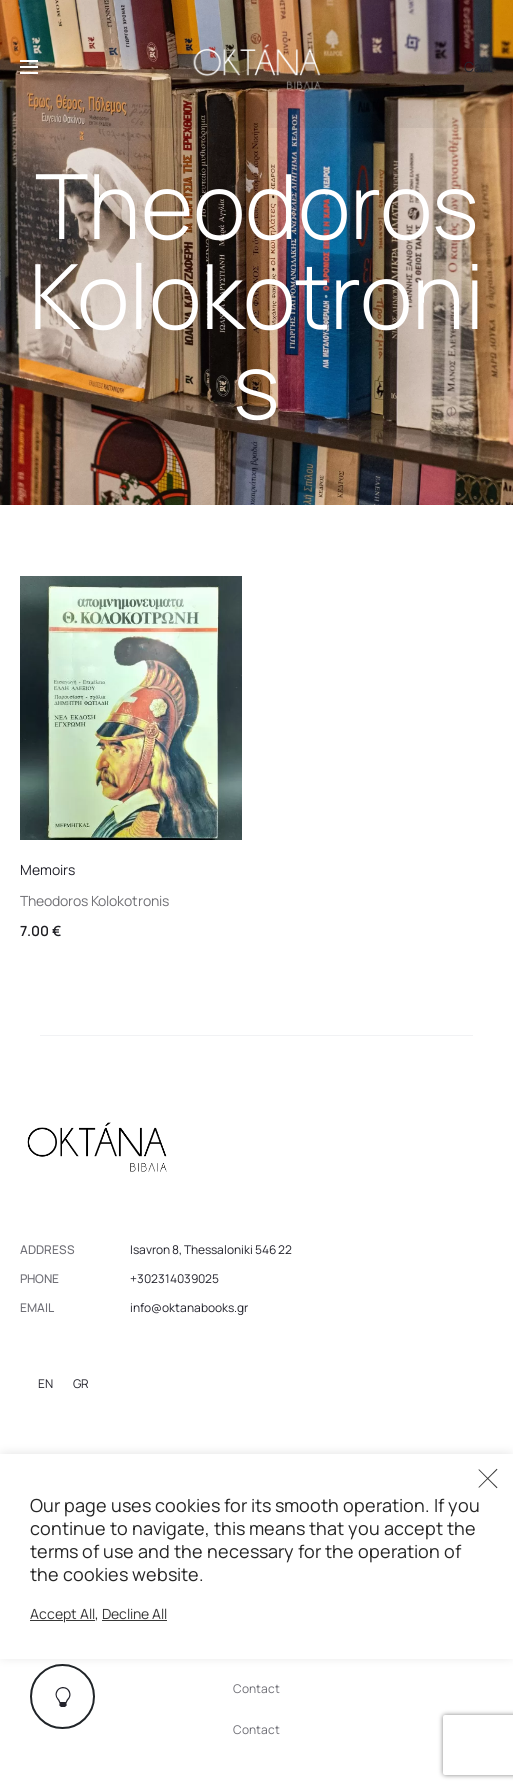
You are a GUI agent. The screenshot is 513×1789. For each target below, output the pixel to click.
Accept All (62, 1613)
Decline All (134, 1613)
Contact (256, 1688)
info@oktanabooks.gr (189, 1307)
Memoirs (47, 869)
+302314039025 (174, 1278)
